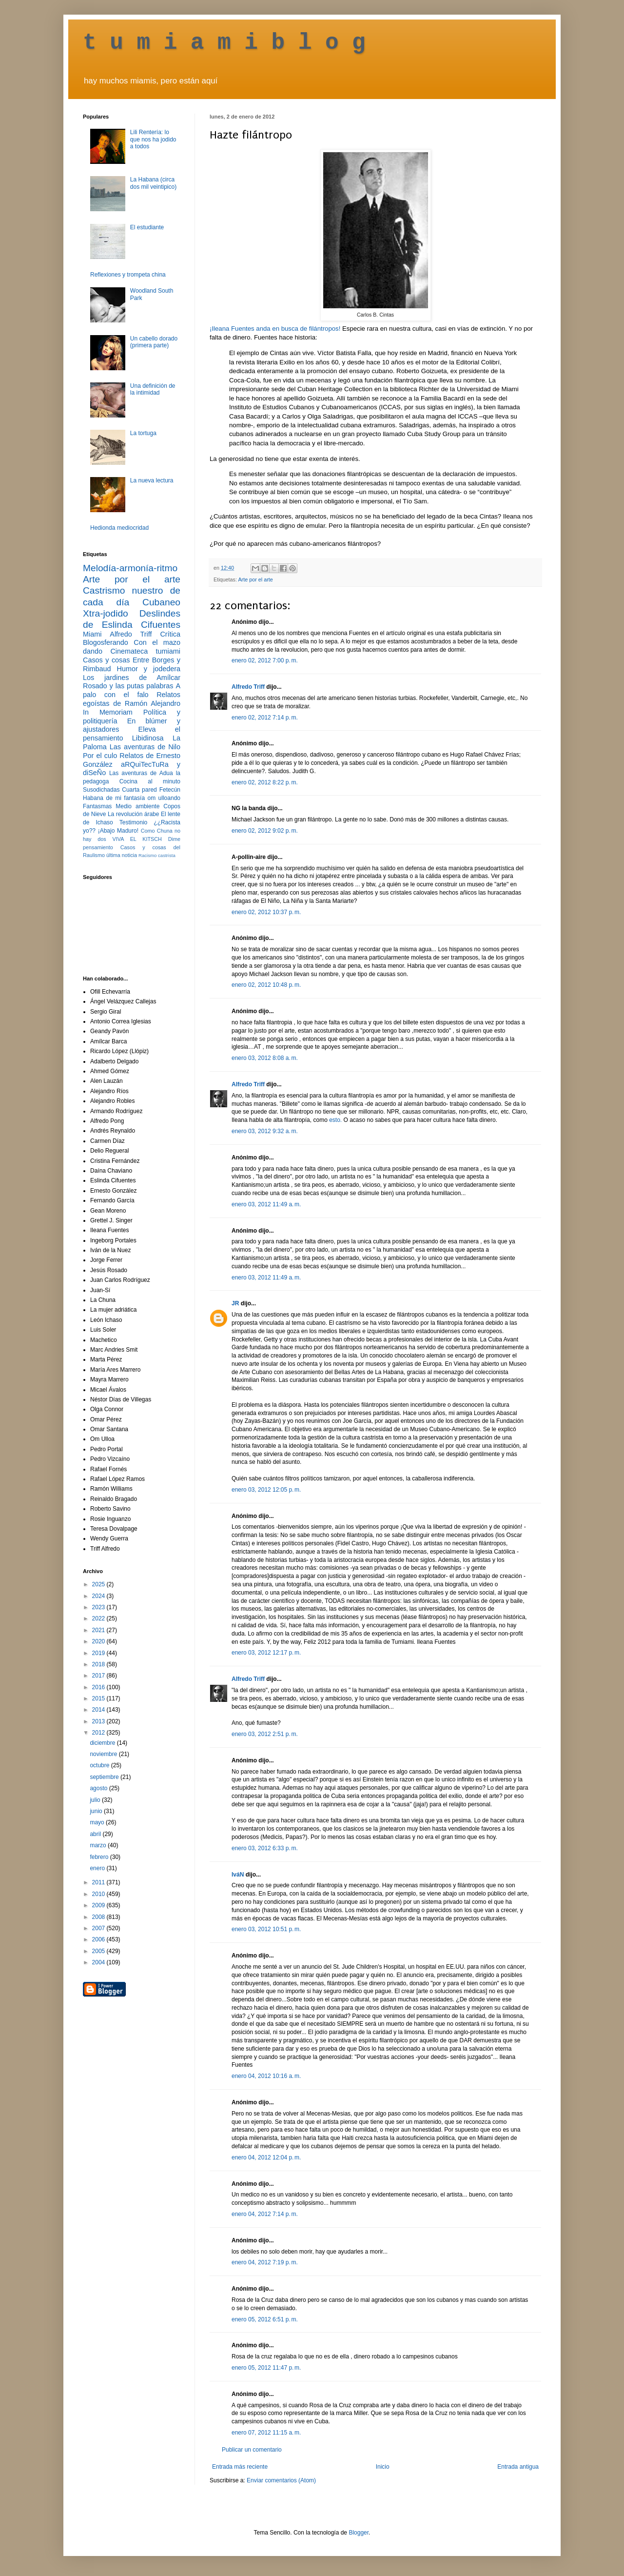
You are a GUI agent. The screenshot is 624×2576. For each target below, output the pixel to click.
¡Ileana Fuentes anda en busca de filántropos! (275, 328)
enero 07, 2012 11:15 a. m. (266, 2432)
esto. (335, 1120)
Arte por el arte (255, 579)
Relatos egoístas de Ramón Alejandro (131, 699)
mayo (98, 1822)
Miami (92, 634)
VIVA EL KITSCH (137, 839)
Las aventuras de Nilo (145, 747)
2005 (99, 1951)
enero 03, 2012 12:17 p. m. (266, 1652)
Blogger (359, 2532)
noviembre (104, 1754)
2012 (99, 1732)
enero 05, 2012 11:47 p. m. (266, 2367)
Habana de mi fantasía (114, 798)
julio (96, 1800)
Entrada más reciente (240, 2466)
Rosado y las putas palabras (128, 686)
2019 (99, 1653)
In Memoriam (108, 712)
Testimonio (133, 822)
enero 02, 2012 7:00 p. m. (265, 660)
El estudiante (147, 227)
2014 (99, 1709)
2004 (99, 1962)
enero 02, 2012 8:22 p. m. (265, 782)
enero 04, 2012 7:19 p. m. (265, 2262)
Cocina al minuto (149, 781)
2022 (99, 1618)
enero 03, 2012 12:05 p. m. (266, 1489)
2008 (99, 1917)
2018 (99, 1664)
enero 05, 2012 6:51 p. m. (265, 2319)
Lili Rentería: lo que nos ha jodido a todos (153, 139)
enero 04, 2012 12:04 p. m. (266, 2157)
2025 (99, 1584)
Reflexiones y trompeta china (128, 274)
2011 (99, 1882)
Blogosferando (105, 642)
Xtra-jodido (105, 613)
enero (98, 1868)
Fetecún (169, 789)
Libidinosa (148, 738)
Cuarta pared (139, 789)
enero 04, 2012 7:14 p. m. (265, 2214)
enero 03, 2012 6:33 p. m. (265, 1848)
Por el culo (100, 755)
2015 (99, 1698)
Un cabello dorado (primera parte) (153, 342)
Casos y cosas (106, 660)
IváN (238, 1874)
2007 (99, 1928)
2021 (99, 1630)
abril (96, 1834)
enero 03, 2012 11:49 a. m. (266, 1204)
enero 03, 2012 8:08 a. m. (265, 1058)
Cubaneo (161, 602)
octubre (100, 1765)
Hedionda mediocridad (119, 527)
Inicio (383, 2466)
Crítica (170, 634)
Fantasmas (97, 806)
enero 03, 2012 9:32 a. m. (265, 1131)
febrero (100, 1857)
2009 (99, 1905)
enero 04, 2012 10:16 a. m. (266, 2076)
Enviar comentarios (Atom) (281, 2480)
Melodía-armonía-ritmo (130, 568)
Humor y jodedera (148, 669)
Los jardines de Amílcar (131, 677)
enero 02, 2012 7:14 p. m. (265, 717)
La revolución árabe (133, 814)
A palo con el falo (131, 690)
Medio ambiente (137, 806)
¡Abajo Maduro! (118, 830)
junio (97, 1811)
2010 (99, 1894)
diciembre (103, 1742)
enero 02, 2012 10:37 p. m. (266, 912)
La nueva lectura (152, 480)
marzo (99, 1845)
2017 (99, 1675)
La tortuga (143, 433)
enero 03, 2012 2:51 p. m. (265, 1734)
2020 (99, 1641)
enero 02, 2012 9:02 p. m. (265, 830)
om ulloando (164, 798)
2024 (99, 1596)
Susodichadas (101, 789)
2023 (99, 1607)
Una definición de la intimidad (153, 389)
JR (235, 1303)
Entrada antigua (518, 2466)
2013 (99, 1721)
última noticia (121, 855)
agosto (99, 1788)
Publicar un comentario (252, 2449)
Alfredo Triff (248, 686)
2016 (99, 1687)
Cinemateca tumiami (145, 651)
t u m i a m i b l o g (224, 43)
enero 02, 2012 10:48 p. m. (266, 984)
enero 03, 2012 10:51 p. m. (266, 1929)
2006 (99, 1939)
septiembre (105, 1777)
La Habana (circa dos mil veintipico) (153, 183)
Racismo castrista (157, 855)
